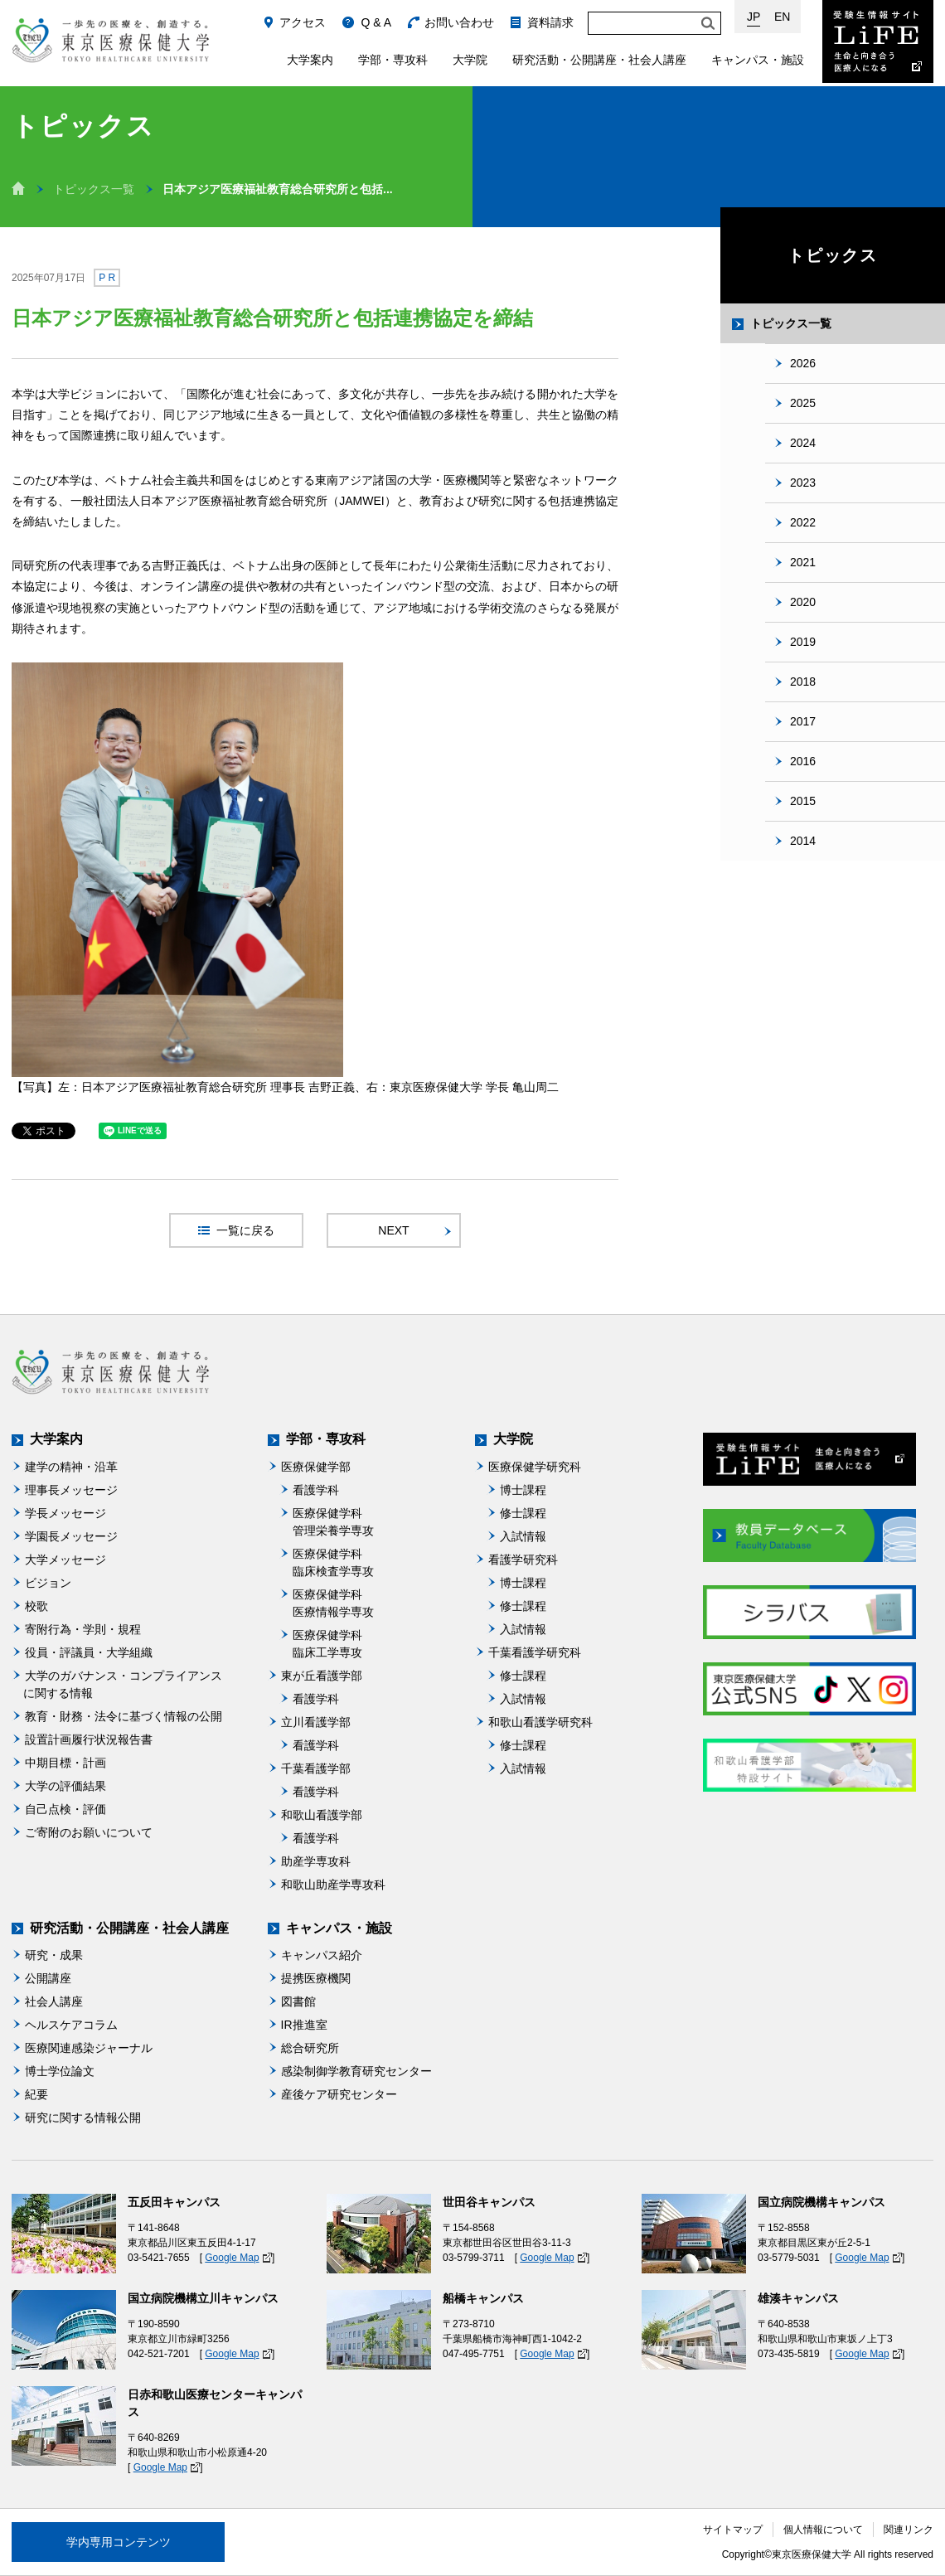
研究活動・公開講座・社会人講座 (599, 59)
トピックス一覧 (93, 189)
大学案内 (310, 59)
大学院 (470, 59)
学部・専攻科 (393, 59)
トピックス (833, 255)
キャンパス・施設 (757, 59)
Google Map (232, 2257)
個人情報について (823, 2529)
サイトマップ (733, 2529)
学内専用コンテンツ (118, 2542)
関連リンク (908, 2529)
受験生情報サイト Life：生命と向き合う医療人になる (877, 41)
